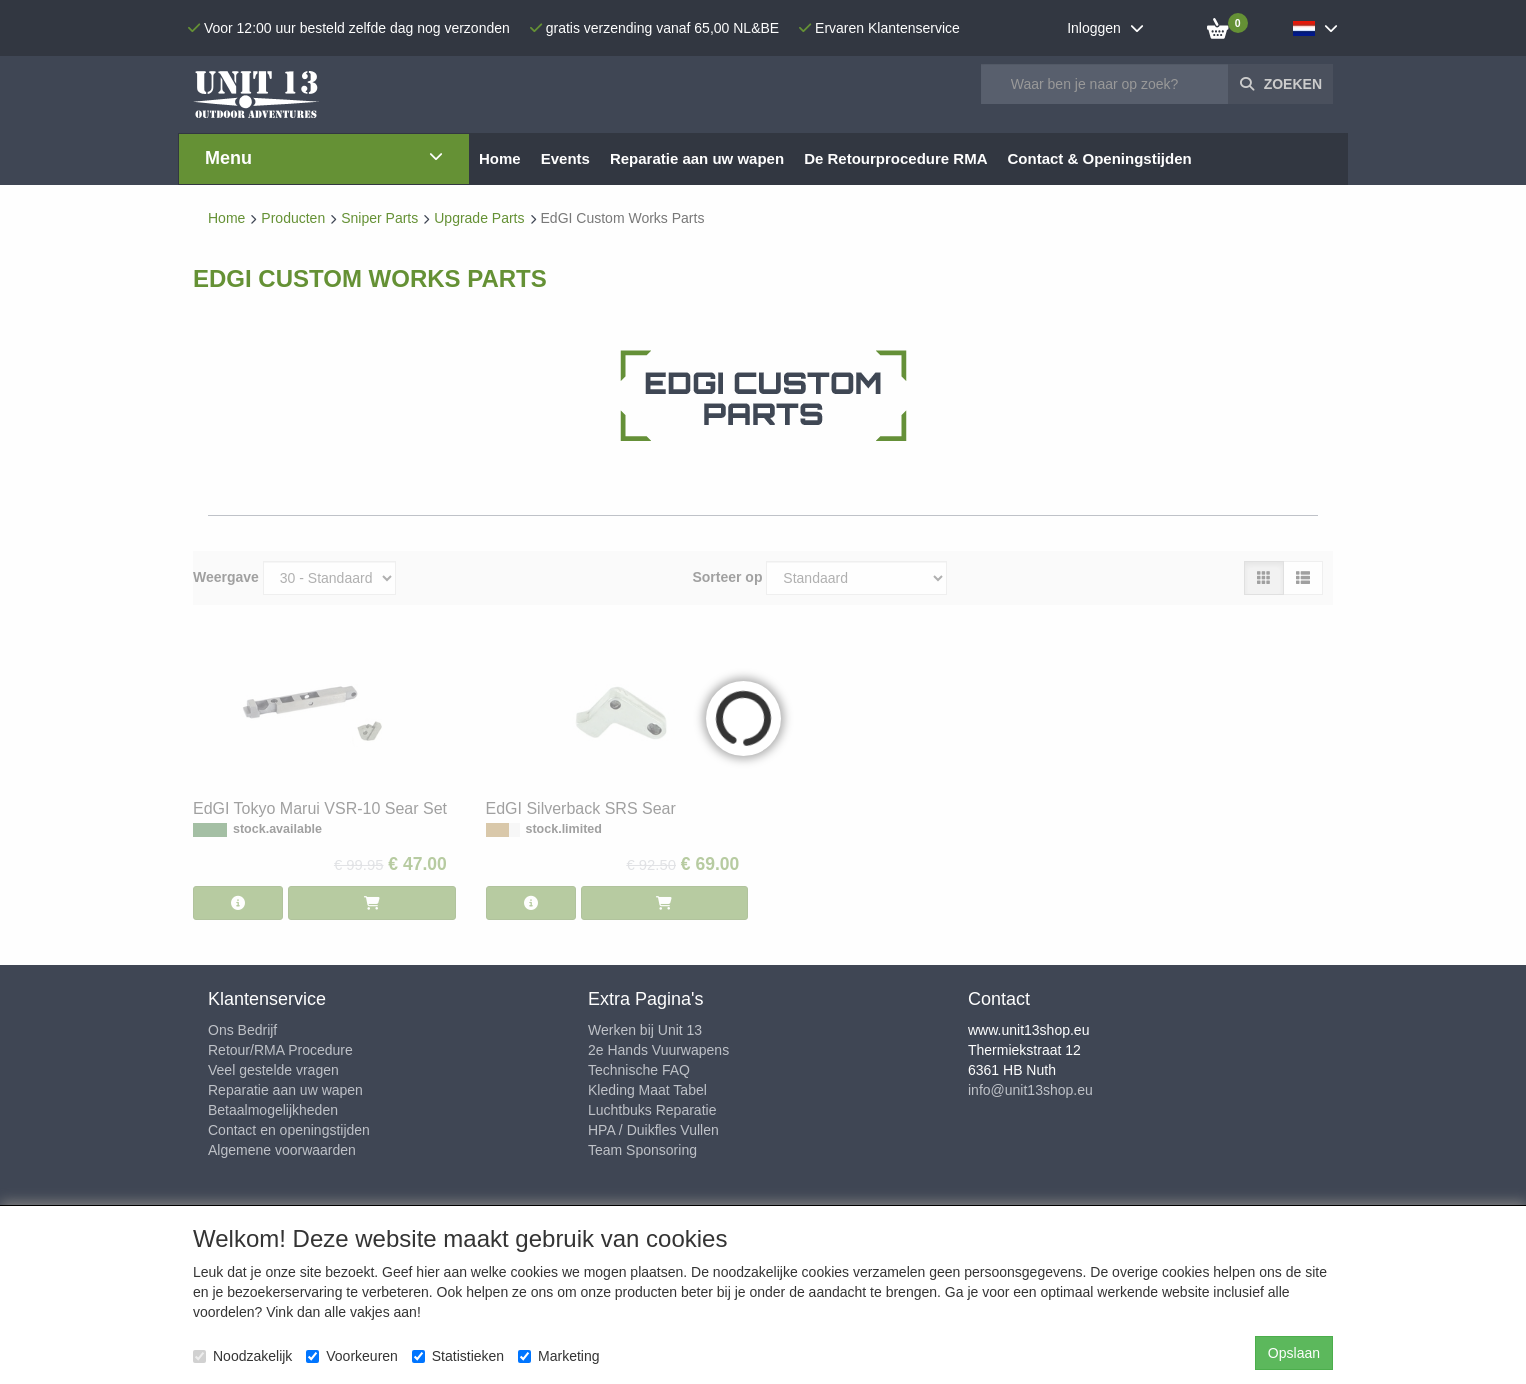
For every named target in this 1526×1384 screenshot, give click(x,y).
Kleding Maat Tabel (647, 1090)
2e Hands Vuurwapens (658, 1050)
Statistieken (458, 1356)
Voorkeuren (352, 1356)
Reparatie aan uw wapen (285, 1090)
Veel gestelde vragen (273, 1070)
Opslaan (1294, 1353)
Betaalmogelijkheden (273, 1110)
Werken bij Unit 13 (645, 1030)
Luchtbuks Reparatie (652, 1110)
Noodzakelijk (242, 1356)
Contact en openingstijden (289, 1130)
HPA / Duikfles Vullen (653, 1130)
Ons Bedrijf (242, 1030)
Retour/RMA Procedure (280, 1050)
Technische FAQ (639, 1070)
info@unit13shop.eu (1030, 1090)
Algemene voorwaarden (282, 1150)
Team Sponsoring (642, 1150)
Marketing (558, 1356)
